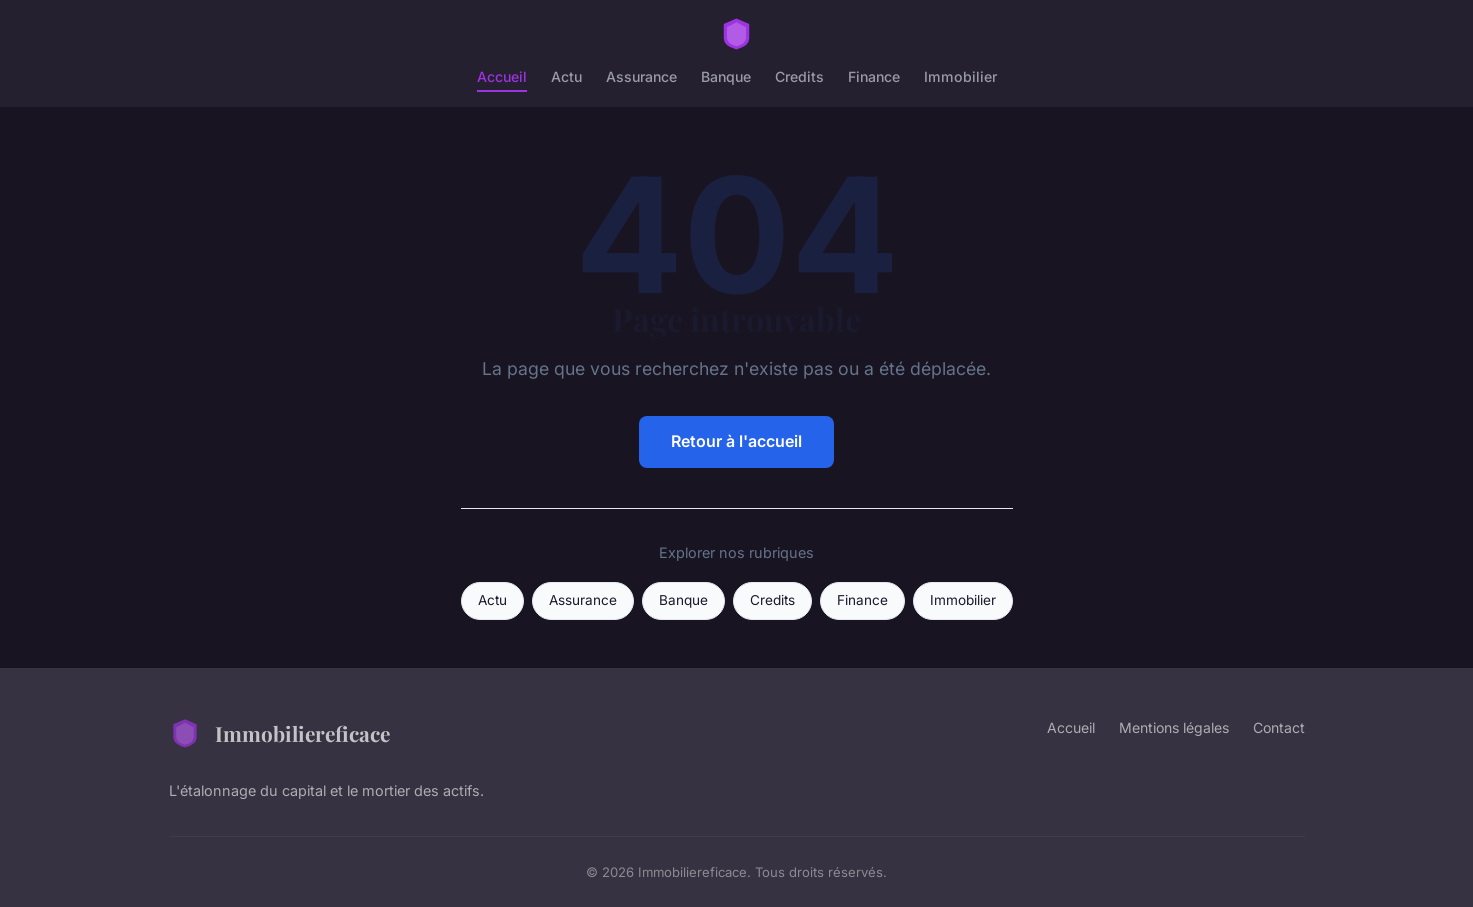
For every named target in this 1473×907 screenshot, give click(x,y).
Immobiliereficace (279, 733)
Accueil (502, 76)
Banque (726, 76)
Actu (566, 76)
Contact (1279, 727)
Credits (799, 76)
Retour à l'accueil (736, 441)
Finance (874, 76)
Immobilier (960, 76)
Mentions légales (1174, 727)
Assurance (641, 76)
